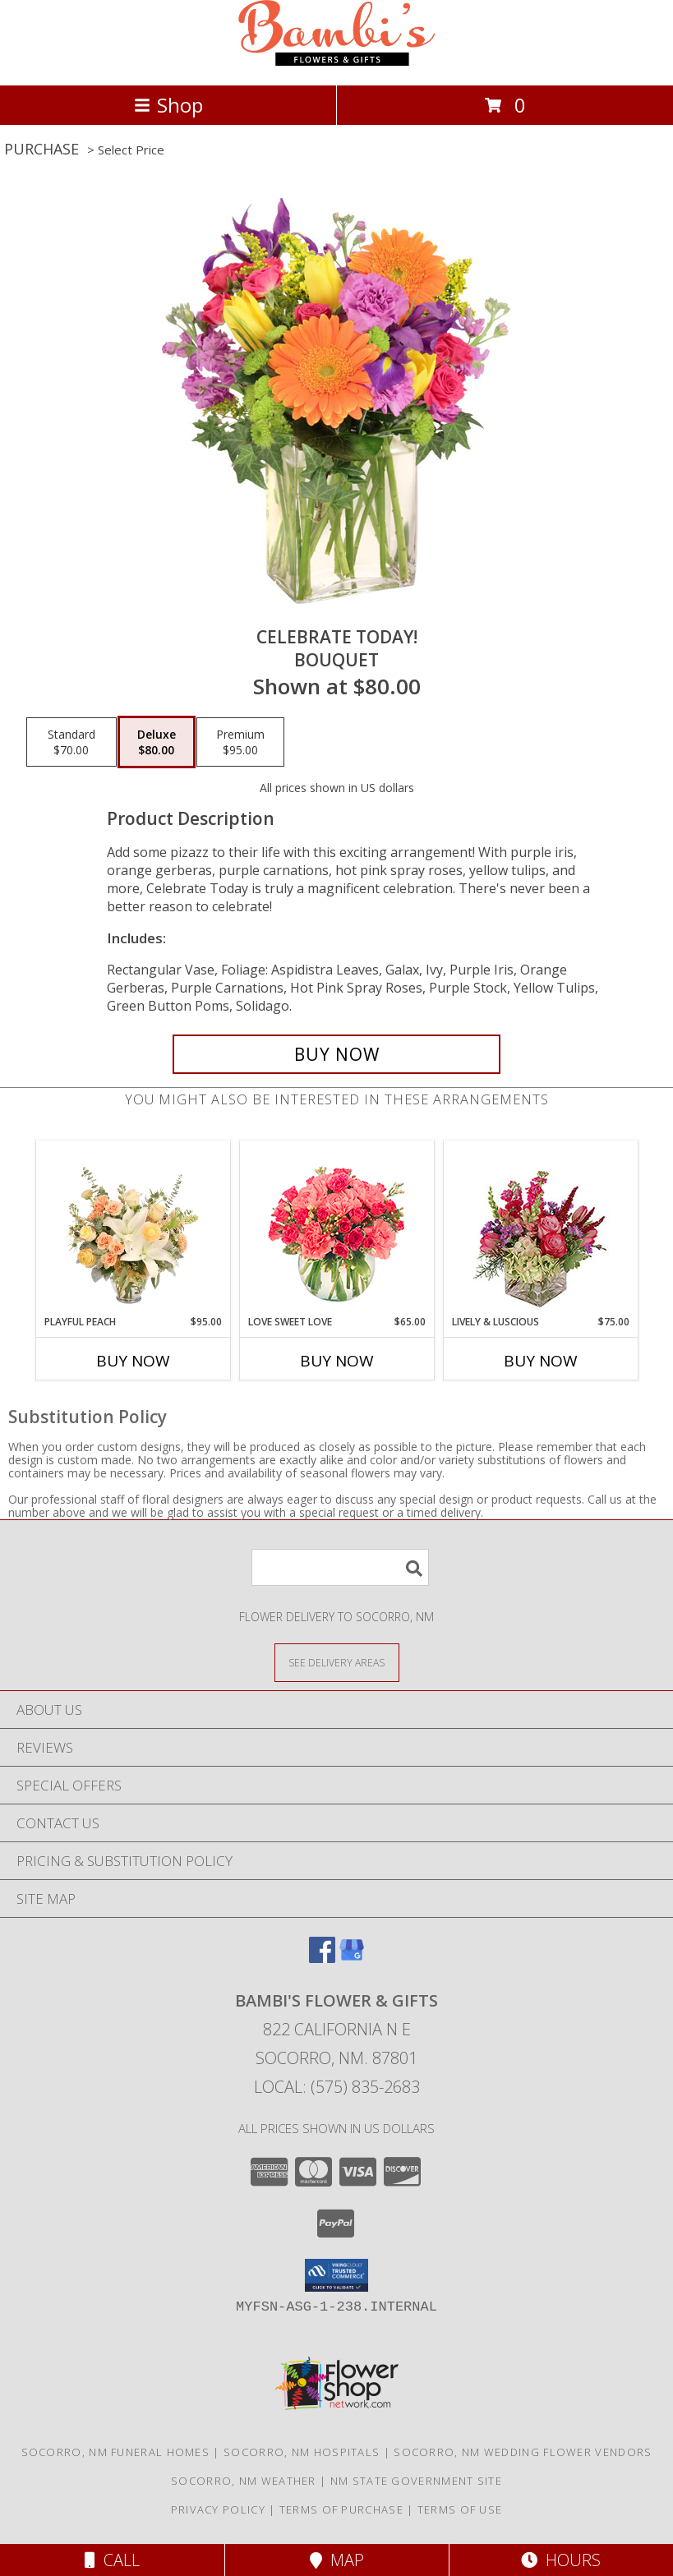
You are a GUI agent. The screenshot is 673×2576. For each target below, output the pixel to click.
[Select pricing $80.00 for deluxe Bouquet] (156, 742)
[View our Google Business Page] (352, 1957)
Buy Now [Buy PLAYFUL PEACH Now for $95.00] (133, 1360)
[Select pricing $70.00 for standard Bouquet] (71, 742)
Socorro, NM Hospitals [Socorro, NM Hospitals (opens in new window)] (302, 2452)
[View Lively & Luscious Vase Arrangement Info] (540, 1228)
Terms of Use (460, 2509)
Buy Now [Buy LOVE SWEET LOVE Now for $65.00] (337, 1360)
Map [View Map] (337, 2560)
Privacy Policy (218, 2509)
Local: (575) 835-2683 (337, 2087)
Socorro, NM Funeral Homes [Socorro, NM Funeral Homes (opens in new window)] (115, 2452)
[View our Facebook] (322, 1957)
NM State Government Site (416, 2480)
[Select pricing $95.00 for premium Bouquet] (240, 742)
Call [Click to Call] (112, 2560)
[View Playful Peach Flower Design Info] (132, 1228)
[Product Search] (340, 1567)
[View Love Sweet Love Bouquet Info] (336, 1228)
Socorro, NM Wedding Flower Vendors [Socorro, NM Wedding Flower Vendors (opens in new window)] (523, 2452)
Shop (168, 104)
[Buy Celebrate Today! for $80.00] (337, 1054)
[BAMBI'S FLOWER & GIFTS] (337, 61)
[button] (336, 2275)
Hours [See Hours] (561, 2560)
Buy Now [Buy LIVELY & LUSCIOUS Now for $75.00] (541, 1360)
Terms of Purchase (341, 2509)
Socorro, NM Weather (243, 2480)
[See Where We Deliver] (336, 1662)
